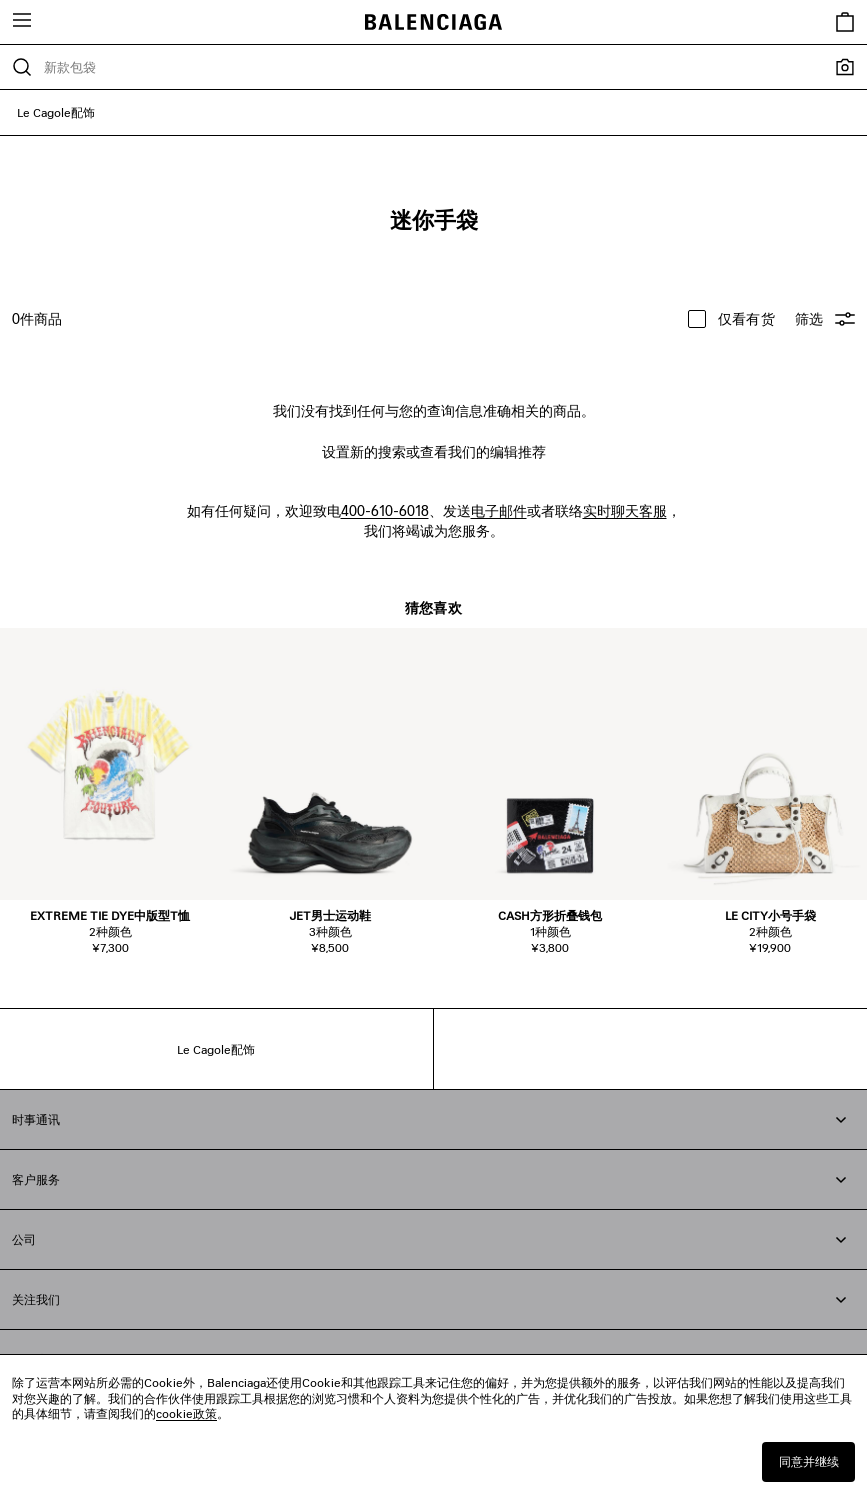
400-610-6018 (385, 510)
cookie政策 (186, 1413)
